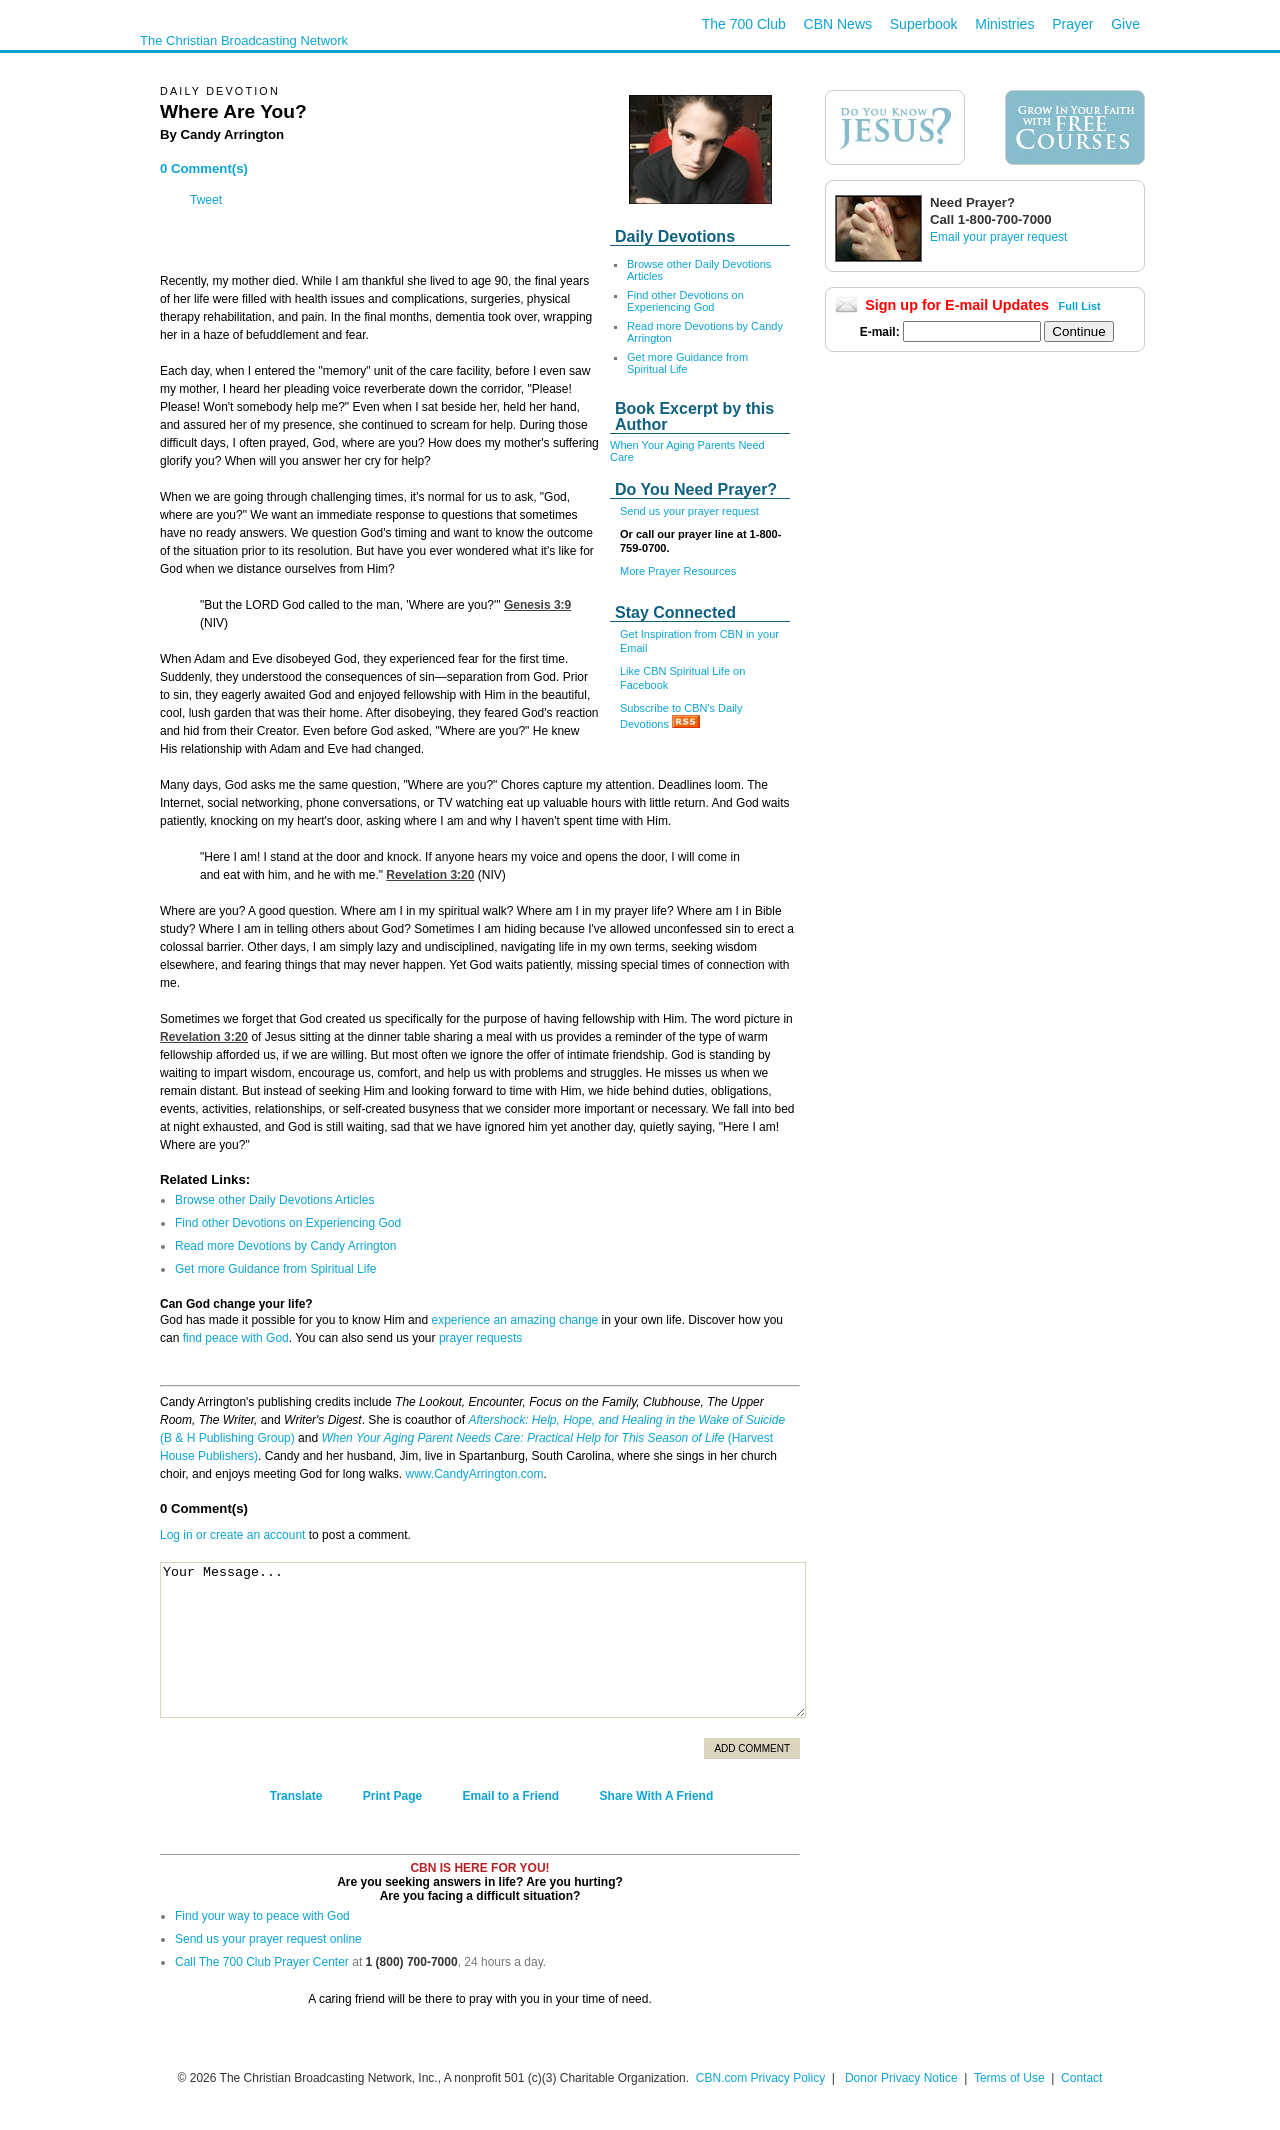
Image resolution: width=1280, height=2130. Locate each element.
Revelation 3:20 (430, 875)
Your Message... (483, 1640)
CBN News (838, 24)
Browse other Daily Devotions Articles (274, 1200)
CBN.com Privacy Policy (760, 2078)
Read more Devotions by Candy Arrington (285, 1246)
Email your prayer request (998, 237)
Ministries (1004, 24)
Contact (1081, 2078)
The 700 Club (744, 24)
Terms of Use (1011, 2078)
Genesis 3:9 (537, 605)
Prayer (1072, 24)
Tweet (206, 200)
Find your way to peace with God (262, 1916)
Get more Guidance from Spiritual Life (687, 363)
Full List (1080, 306)
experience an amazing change (514, 1320)
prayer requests (480, 1338)
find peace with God (236, 1338)
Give (1125, 24)
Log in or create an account (232, 1535)
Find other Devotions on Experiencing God (685, 301)
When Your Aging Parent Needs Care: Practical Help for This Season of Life (522, 1438)
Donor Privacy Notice (901, 2078)
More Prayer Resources (678, 571)
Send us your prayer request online (268, 1939)
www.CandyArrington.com (474, 1474)
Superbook (924, 24)
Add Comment (752, 1748)
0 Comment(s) (204, 168)
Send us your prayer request (689, 511)
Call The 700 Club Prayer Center (262, 1962)
